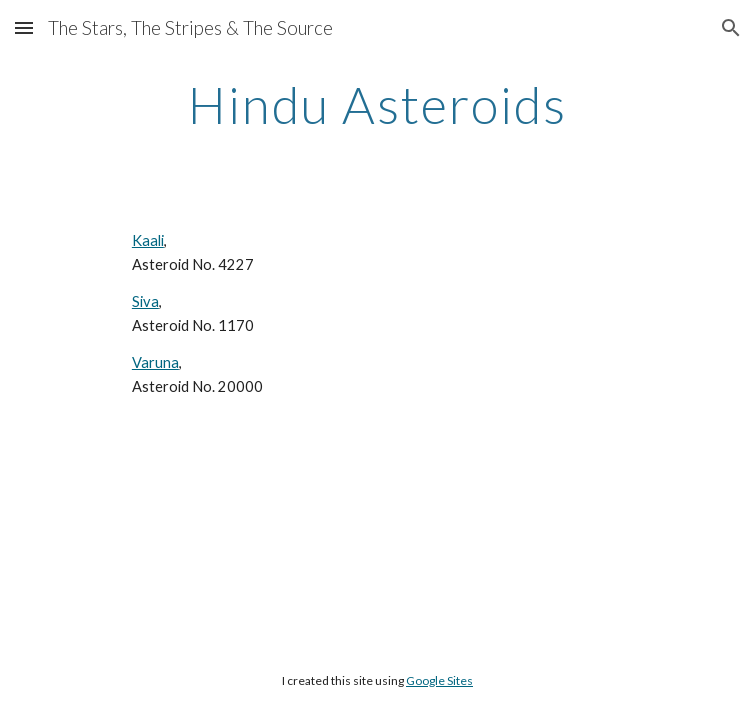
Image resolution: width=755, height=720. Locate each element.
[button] (24, 27)
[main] (377, 105)
